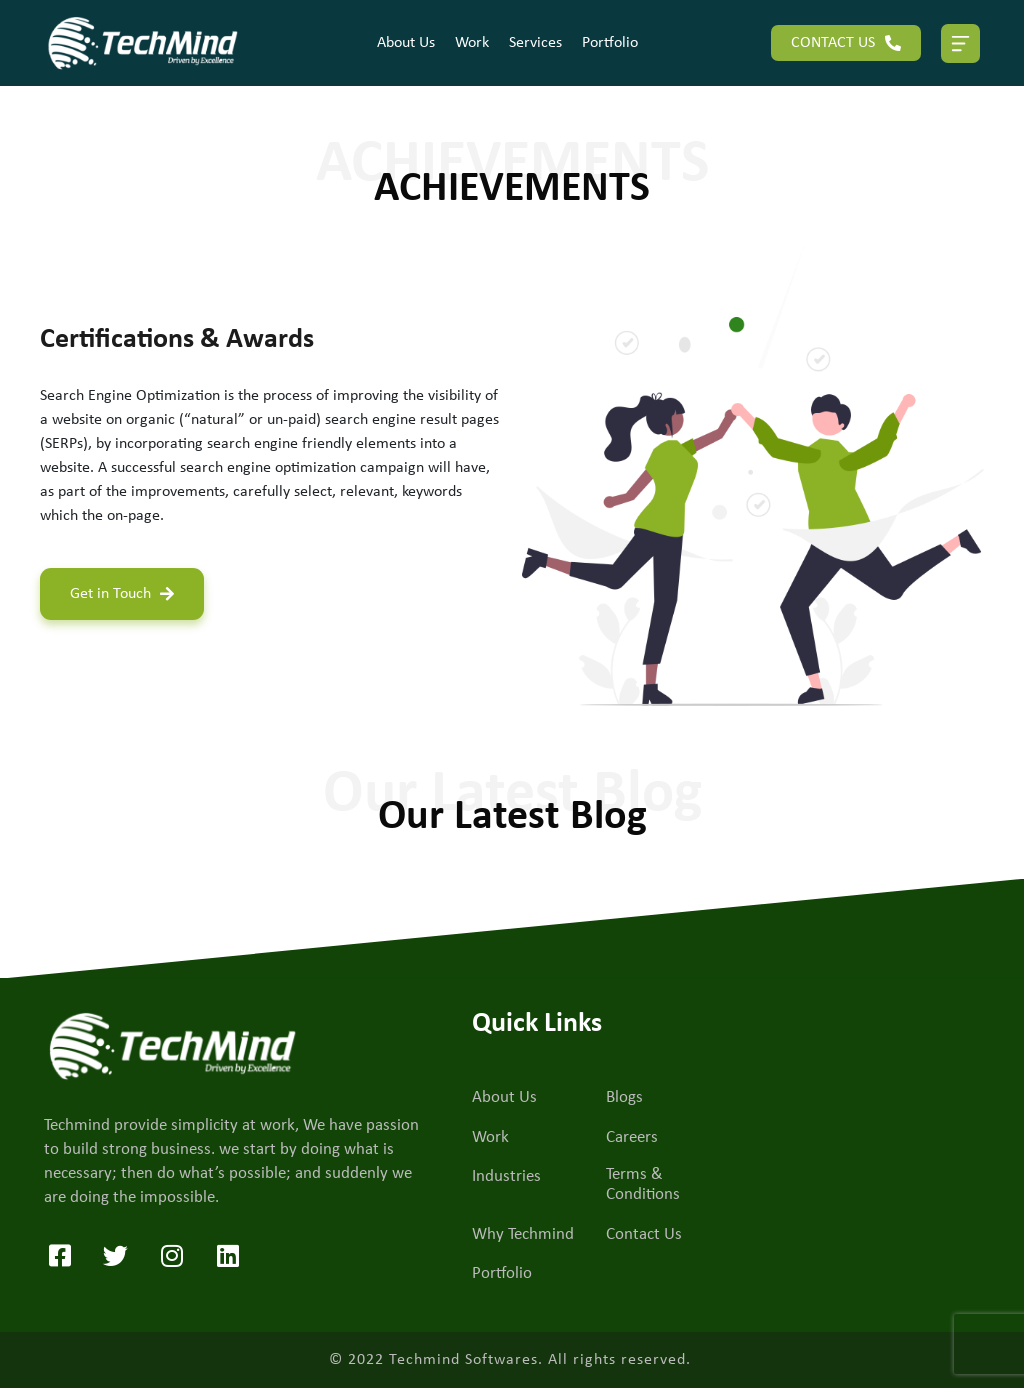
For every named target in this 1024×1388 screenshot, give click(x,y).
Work (472, 43)
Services (535, 43)
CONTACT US (846, 43)
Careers (632, 1137)
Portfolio (610, 43)
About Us (406, 43)
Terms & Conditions (643, 1184)
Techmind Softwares (463, 1360)
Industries (506, 1176)
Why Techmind (523, 1234)
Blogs (624, 1097)
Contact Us (644, 1234)
